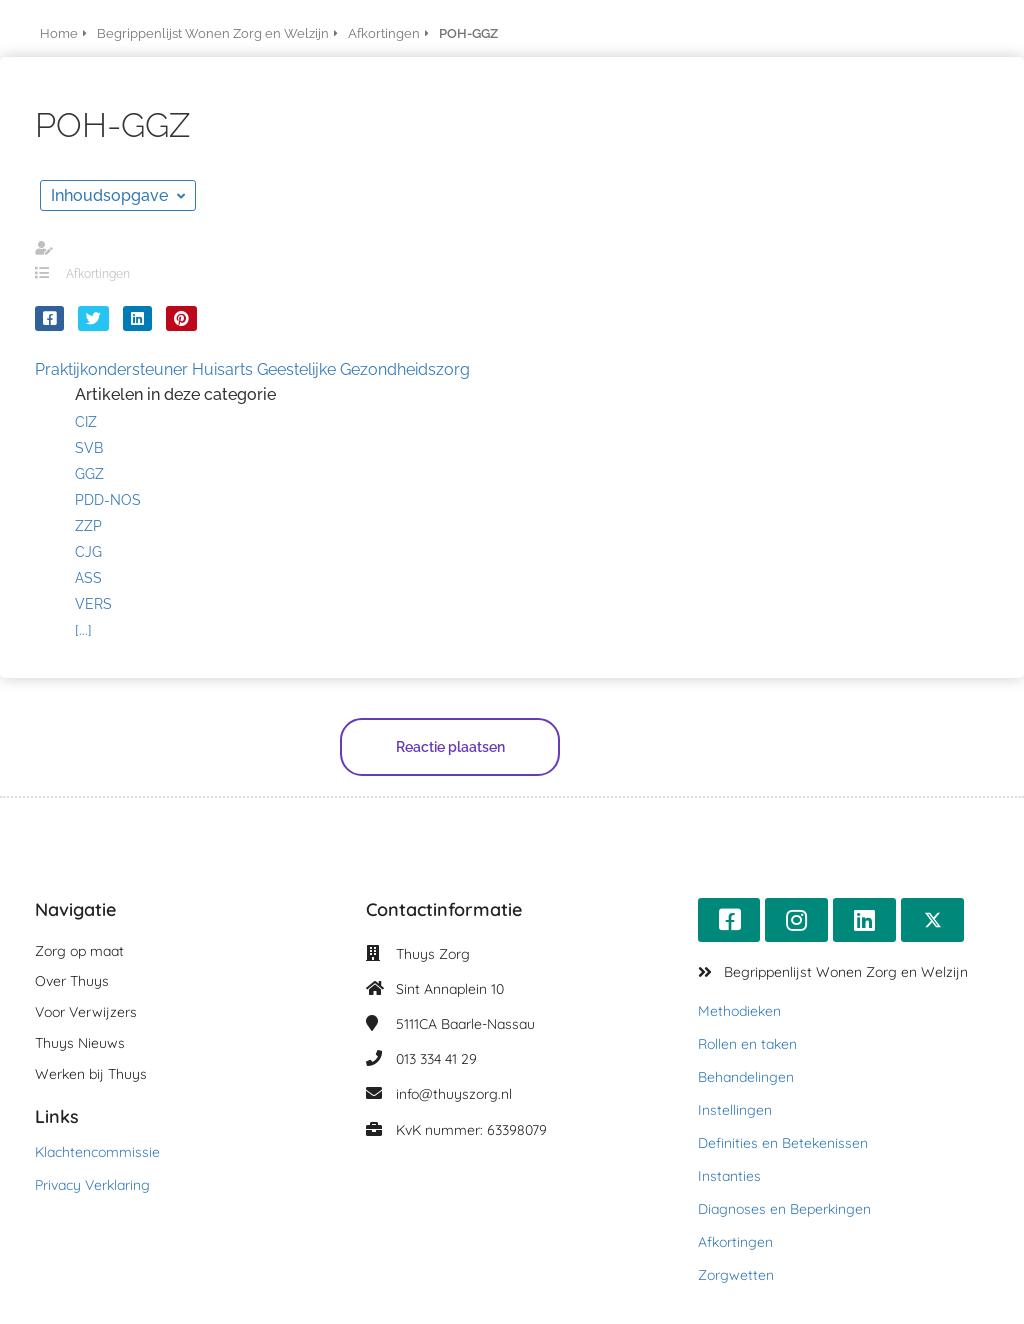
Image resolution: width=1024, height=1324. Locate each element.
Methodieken (739, 1011)
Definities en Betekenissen (783, 1143)
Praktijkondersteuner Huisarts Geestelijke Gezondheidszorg (252, 369)
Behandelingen (746, 1077)
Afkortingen (98, 274)
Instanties (729, 1176)
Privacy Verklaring (92, 1185)
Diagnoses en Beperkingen (784, 1209)
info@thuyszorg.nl (454, 1094)
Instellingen (735, 1110)
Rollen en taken (747, 1044)
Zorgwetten (736, 1275)
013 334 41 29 (436, 1059)
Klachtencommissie (97, 1152)
